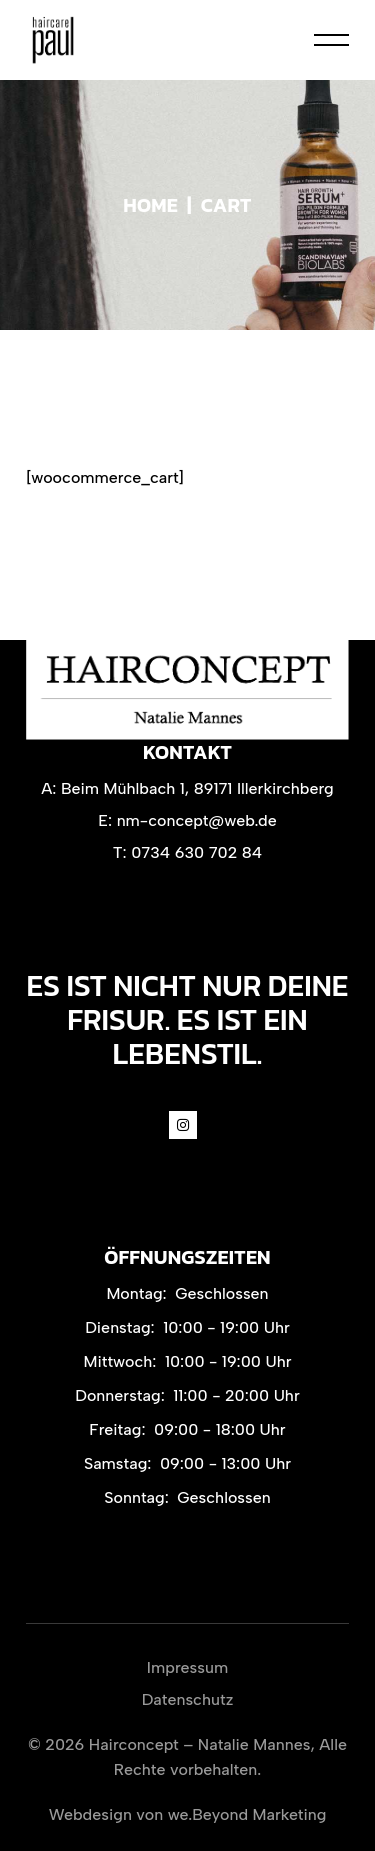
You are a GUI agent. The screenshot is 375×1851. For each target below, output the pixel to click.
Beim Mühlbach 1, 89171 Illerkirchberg (197, 788)
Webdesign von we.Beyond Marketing (188, 1814)
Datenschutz (188, 1699)
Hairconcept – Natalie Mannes (200, 1744)
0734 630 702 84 (196, 852)
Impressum (187, 1667)
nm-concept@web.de (197, 820)
